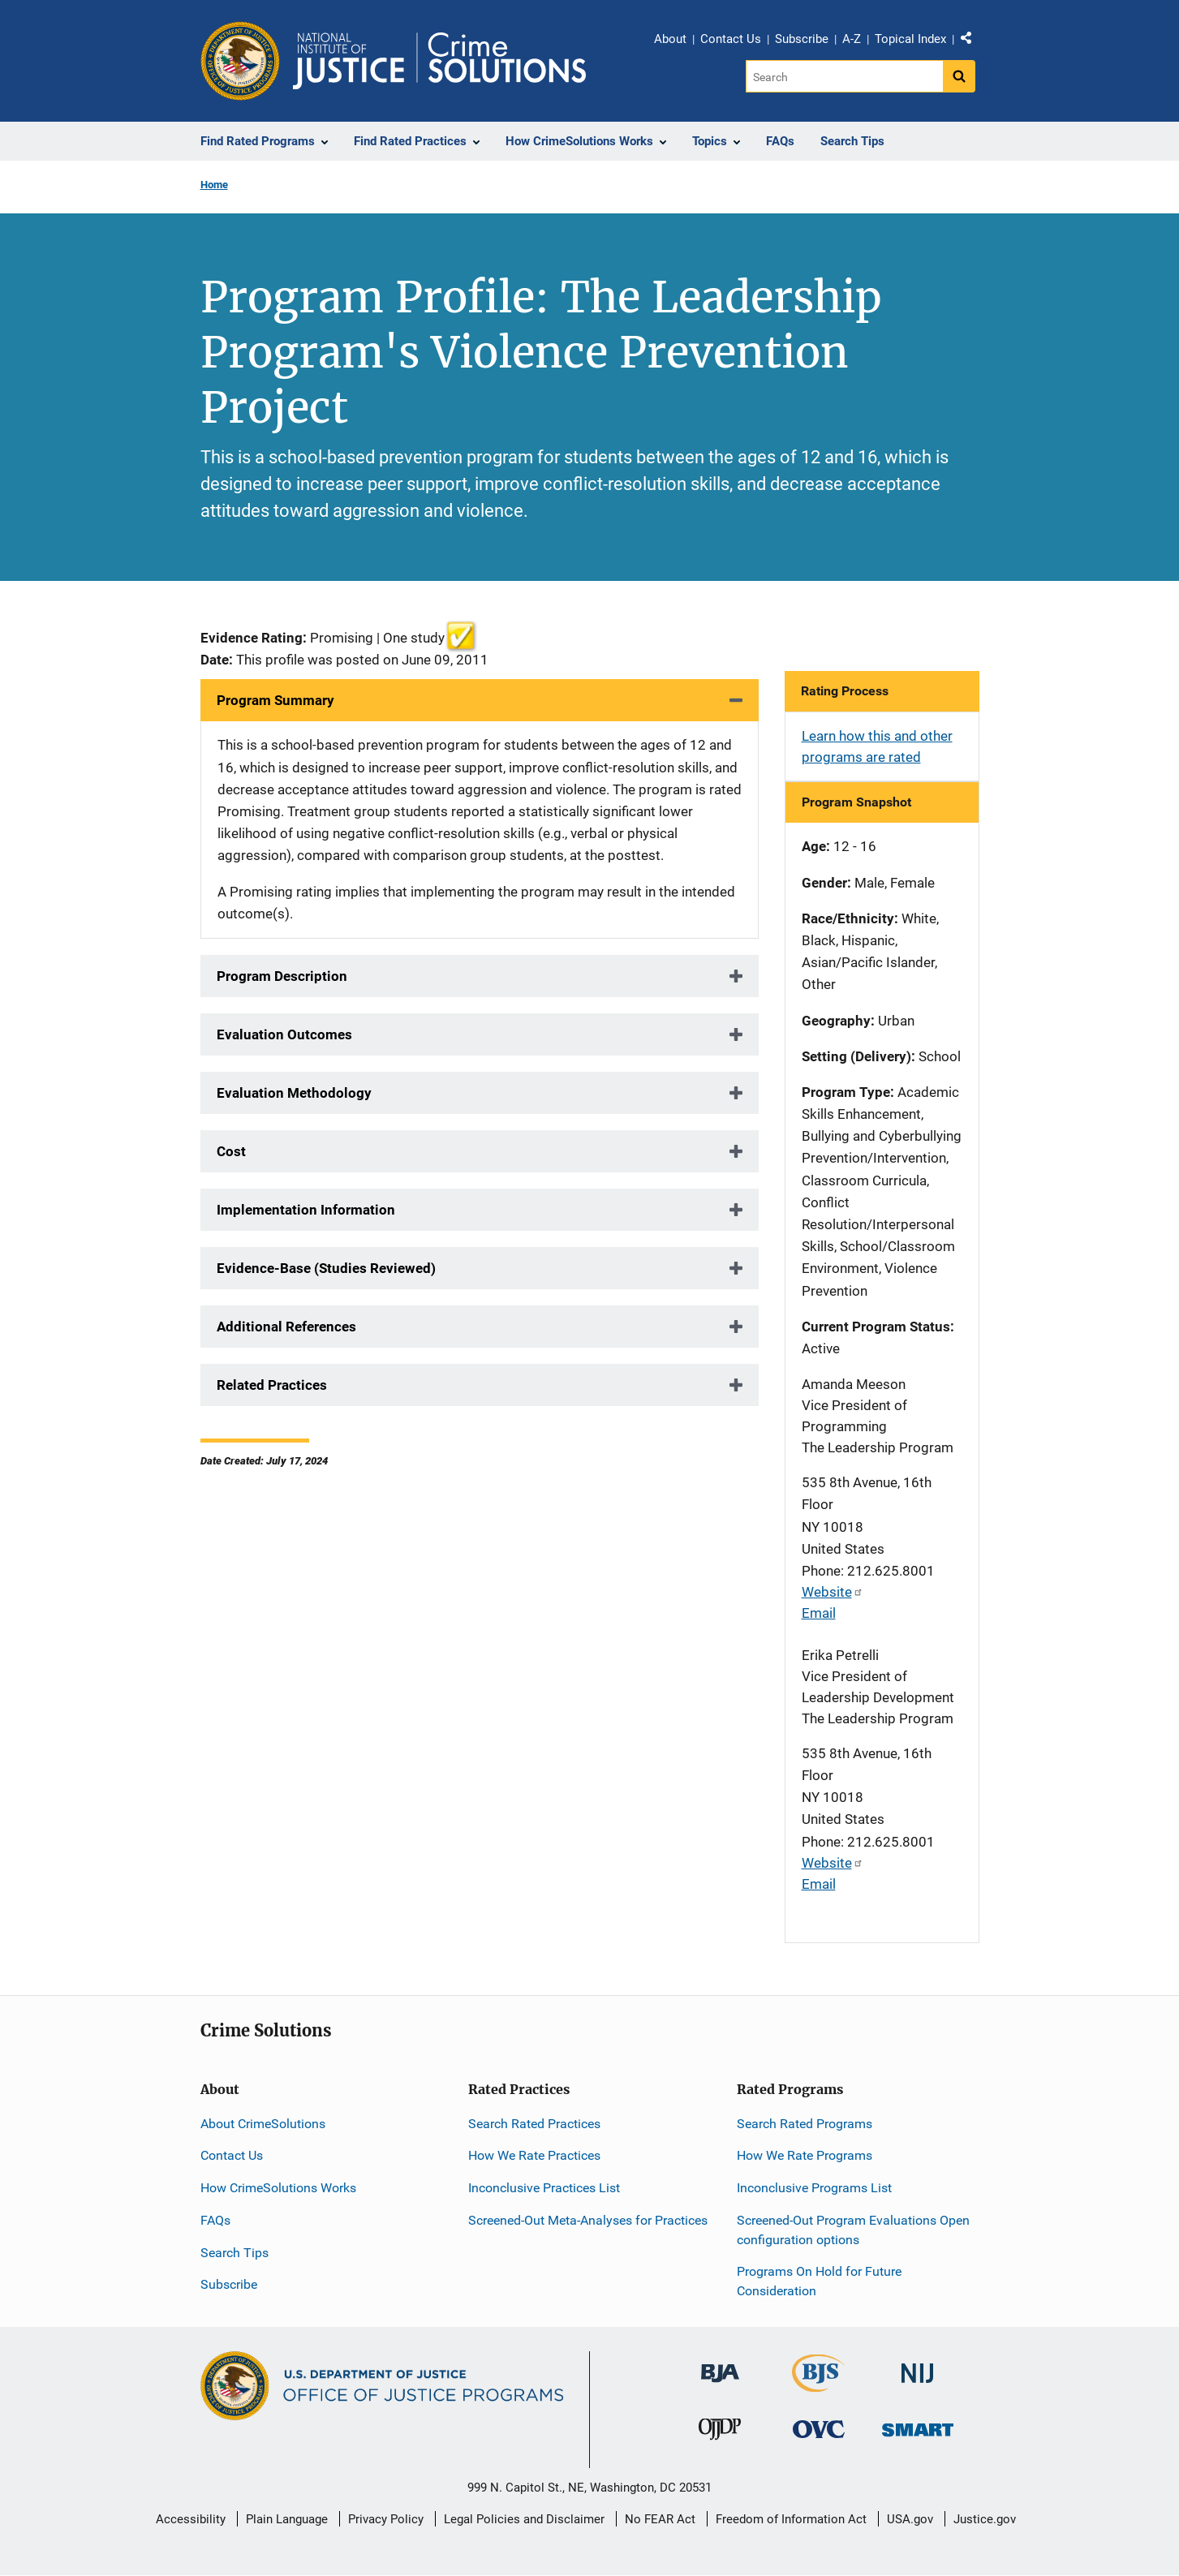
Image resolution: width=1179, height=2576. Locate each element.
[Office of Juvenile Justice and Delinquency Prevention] (720, 2432)
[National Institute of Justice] (917, 2366)
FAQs (215, 2220)
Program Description (282, 976)
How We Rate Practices (534, 2155)
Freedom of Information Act (791, 2519)
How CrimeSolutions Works (278, 2187)
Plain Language (287, 2519)
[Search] (844, 76)
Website (832, 1592)
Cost (231, 1151)
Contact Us (730, 39)
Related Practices (272, 1385)
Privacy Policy (386, 2519)
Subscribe (801, 39)
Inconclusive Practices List (544, 2187)
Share (972, 41)
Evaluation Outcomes (284, 1034)
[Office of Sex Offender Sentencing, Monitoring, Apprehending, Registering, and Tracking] (917, 2424)
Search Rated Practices (534, 2123)
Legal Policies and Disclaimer (524, 2519)
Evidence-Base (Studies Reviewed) (326, 1268)
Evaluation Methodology (294, 1093)
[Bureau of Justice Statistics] (818, 2385)
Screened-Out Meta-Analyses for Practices (588, 2220)
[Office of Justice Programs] (240, 61)
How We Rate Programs (804, 2155)
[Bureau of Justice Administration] (720, 2365)
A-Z (851, 39)
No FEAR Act (660, 2519)
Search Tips (234, 2252)
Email (819, 1613)
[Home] (439, 60)
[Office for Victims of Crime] (819, 2428)
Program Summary (275, 700)
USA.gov (910, 2519)
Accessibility (191, 2519)
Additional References (286, 1326)
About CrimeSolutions (262, 2123)
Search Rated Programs (804, 2123)
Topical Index (910, 39)
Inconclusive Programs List (814, 2187)
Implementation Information (306, 1210)
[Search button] (959, 76)
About (670, 39)
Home (214, 184)
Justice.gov (984, 2519)
